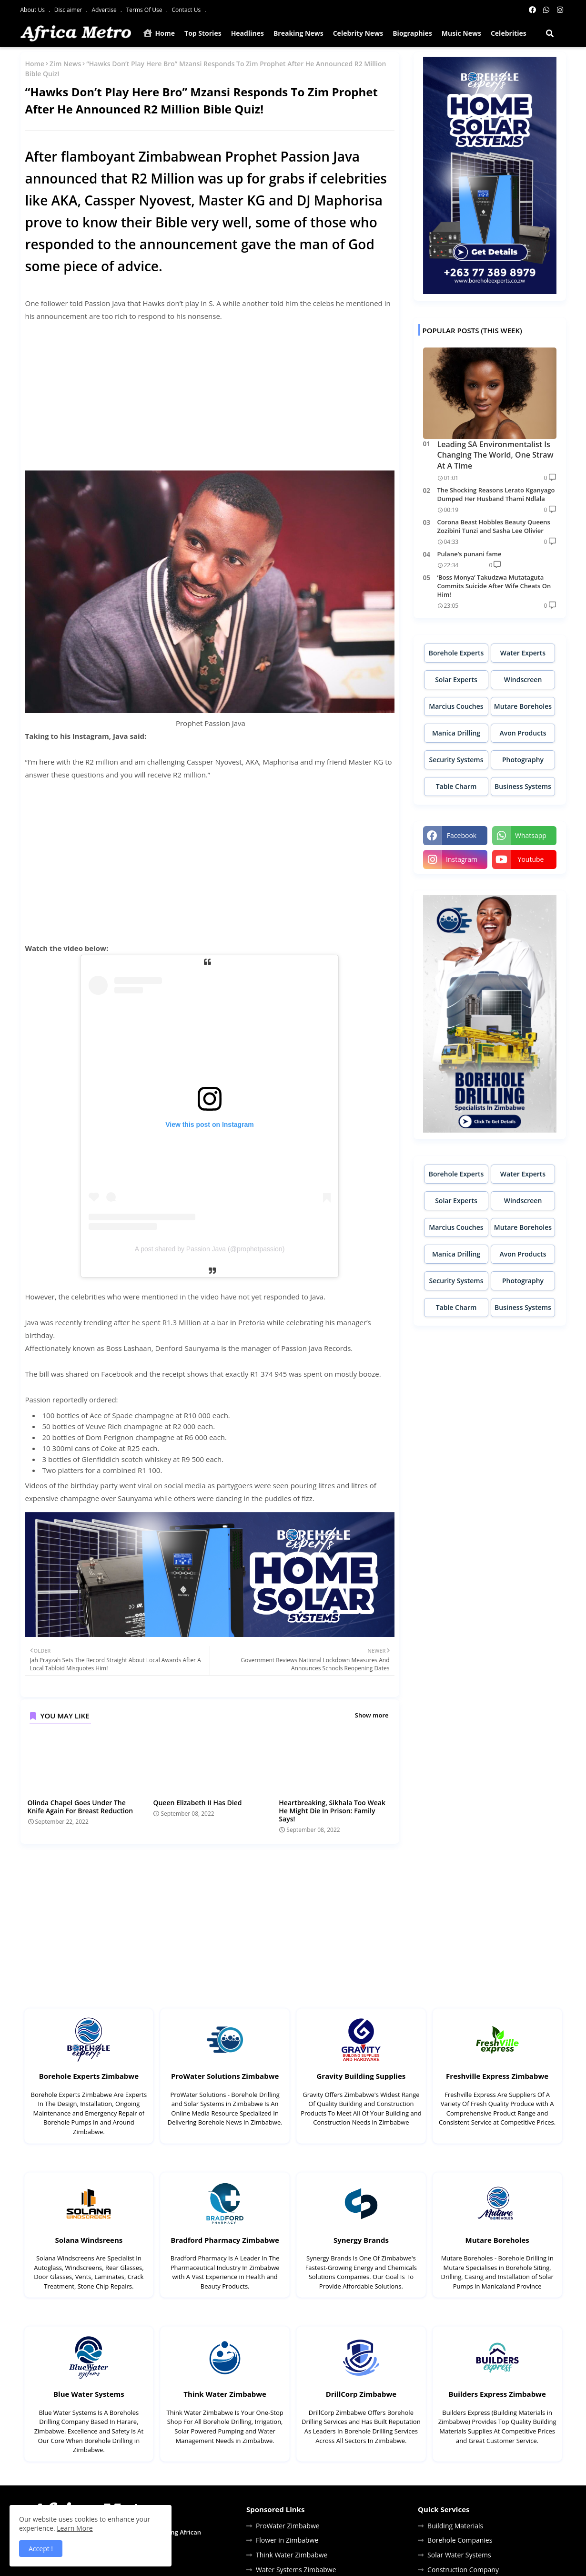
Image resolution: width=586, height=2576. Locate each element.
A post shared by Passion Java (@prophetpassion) (210, 1249)
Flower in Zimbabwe (287, 2540)
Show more (372, 1715)
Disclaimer (69, 10)
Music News (461, 33)
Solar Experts (456, 679)
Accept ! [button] (41, 2548)
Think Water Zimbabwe (224, 2394)
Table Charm (456, 786)
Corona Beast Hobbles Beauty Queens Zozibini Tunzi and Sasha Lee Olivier (493, 526)
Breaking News (298, 33)
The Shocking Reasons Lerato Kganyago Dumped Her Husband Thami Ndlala (496, 494)
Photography (523, 759)
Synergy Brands (361, 2240)
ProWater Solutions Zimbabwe (225, 2076)
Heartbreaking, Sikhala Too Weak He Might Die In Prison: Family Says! (332, 1811)
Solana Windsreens (89, 2240)
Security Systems (456, 759)
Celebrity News (358, 33)
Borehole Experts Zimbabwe (89, 2076)
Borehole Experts (456, 652)
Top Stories (203, 33)
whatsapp (530, 835)
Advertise (104, 10)
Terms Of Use (145, 10)
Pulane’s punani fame (469, 554)
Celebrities (508, 33)
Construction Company (463, 2569)
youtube (531, 859)
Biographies (412, 33)
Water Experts (523, 652)
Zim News (65, 63)
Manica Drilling (456, 732)
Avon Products (523, 732)
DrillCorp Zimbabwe (361, 2394)
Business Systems (523, 786)
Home (159, 33)
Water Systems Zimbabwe (296, 2569)
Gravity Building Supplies (360, 2076)
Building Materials (455, 2525)
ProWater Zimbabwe (288, 2525)
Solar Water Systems (459, 2554)
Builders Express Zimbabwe (497, 2394)
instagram (461, 859)
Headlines (247, 33)
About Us (33, 10)
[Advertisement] (209, 396)
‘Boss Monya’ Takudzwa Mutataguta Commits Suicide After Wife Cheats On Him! (494, 586)
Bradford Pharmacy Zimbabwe (225, 2240)
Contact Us (187, 10)
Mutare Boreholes (523, 706)
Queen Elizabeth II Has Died (197, 1803)
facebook (461, 835)
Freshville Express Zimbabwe (497, 2076)
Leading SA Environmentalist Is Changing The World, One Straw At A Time (495, 455)
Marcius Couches (456, 706)
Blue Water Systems (88, 2394)
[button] (549, 33)
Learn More (75, 2528)
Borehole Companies (459, 2540)
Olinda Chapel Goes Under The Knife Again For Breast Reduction (80, 1807)
